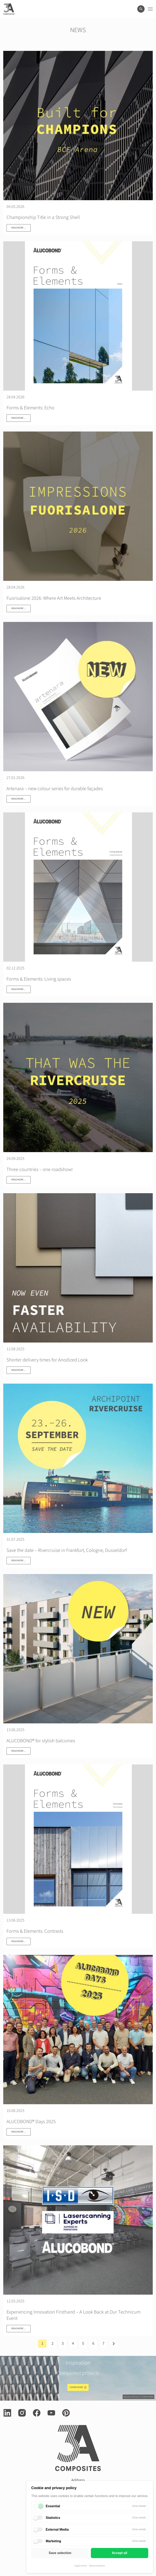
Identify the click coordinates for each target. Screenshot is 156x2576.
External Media (57, 2529)
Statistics (53, 2517)
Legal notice (80, 2565)
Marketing (53, 2541)
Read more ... (18, 227)
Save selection (60, 2553)
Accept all (119, 2553)
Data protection (97, 2565)
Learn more (76, 2387)
